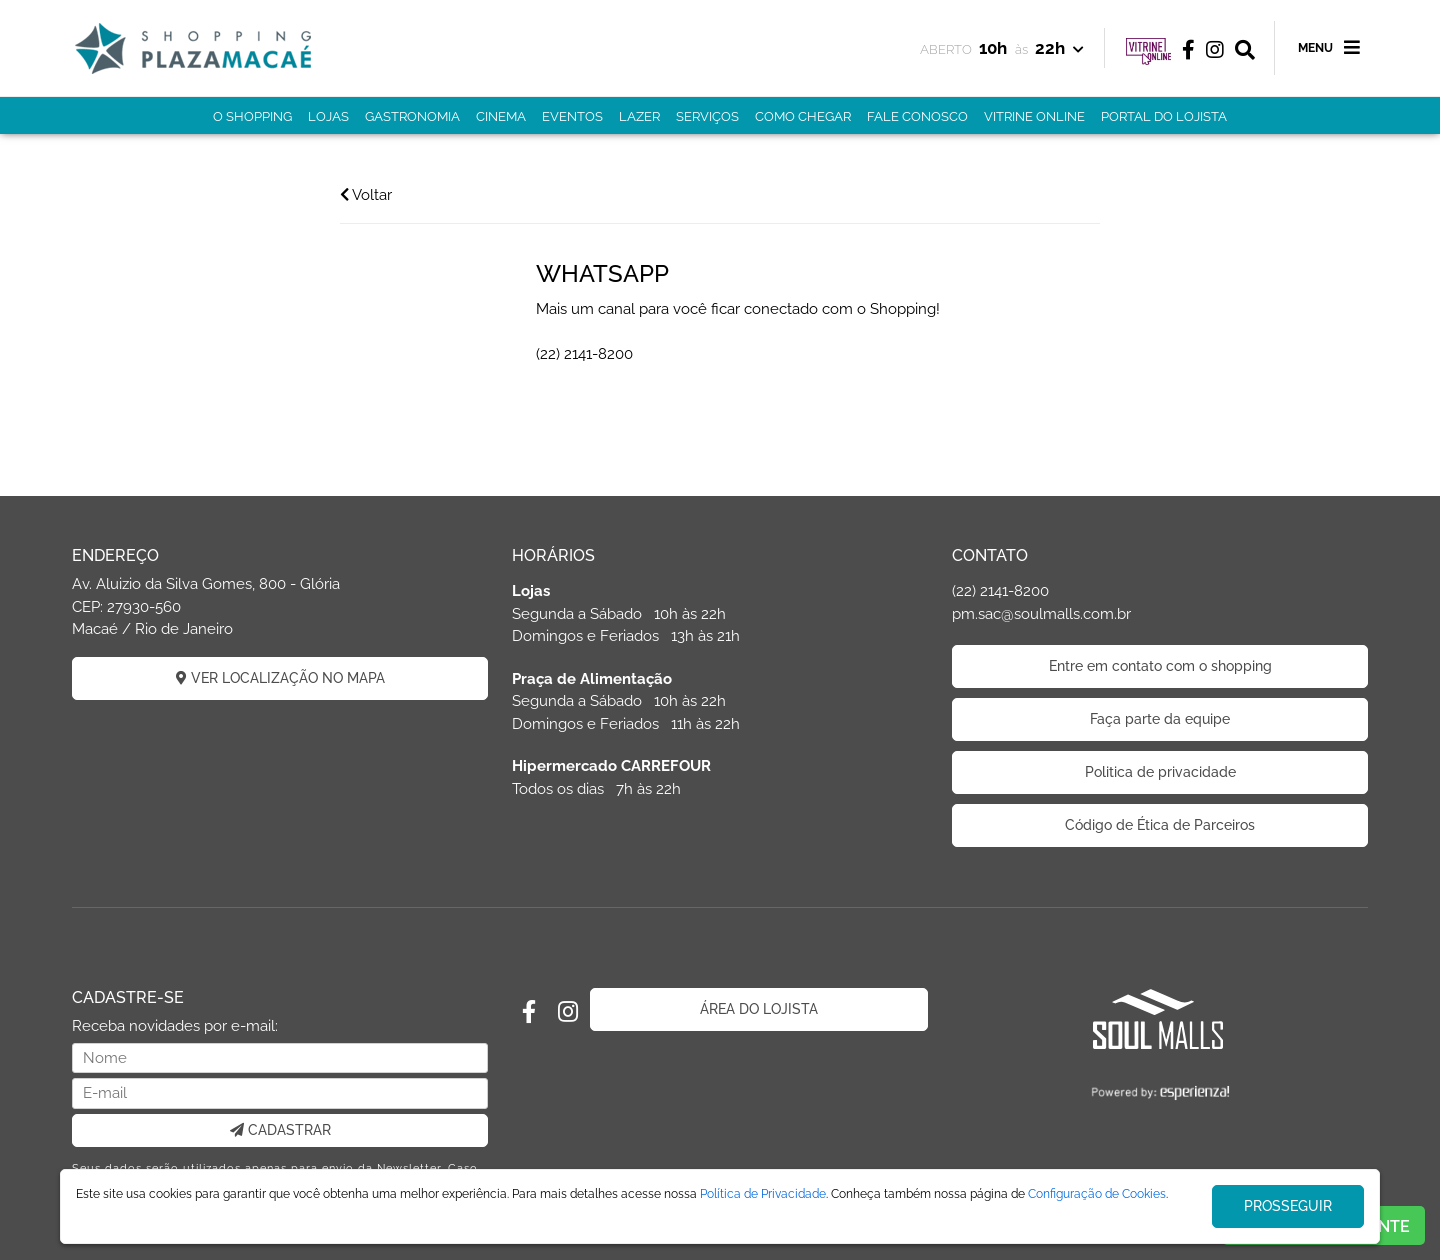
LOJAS (328, 116)
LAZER (639, 116)
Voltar (366, 195)
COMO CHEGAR (803, 116)
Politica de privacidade (1160, 772)
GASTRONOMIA (412, 116)
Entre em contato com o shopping (1160, 666)
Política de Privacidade (763, 1194)
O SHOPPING (252, 116)
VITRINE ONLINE (1034, 116)
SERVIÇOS (707, 116)
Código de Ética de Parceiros (1160, 825)
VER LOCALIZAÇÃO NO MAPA (280, 678)
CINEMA (501, 116)
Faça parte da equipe (1160, 719)
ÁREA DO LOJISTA (759, 1009)
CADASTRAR (280, 1130)
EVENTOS (572, 116)
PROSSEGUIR (1288, 1206)
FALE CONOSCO (917, 116)
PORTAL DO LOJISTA (1164, 116)
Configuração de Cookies (1097, 1194)
